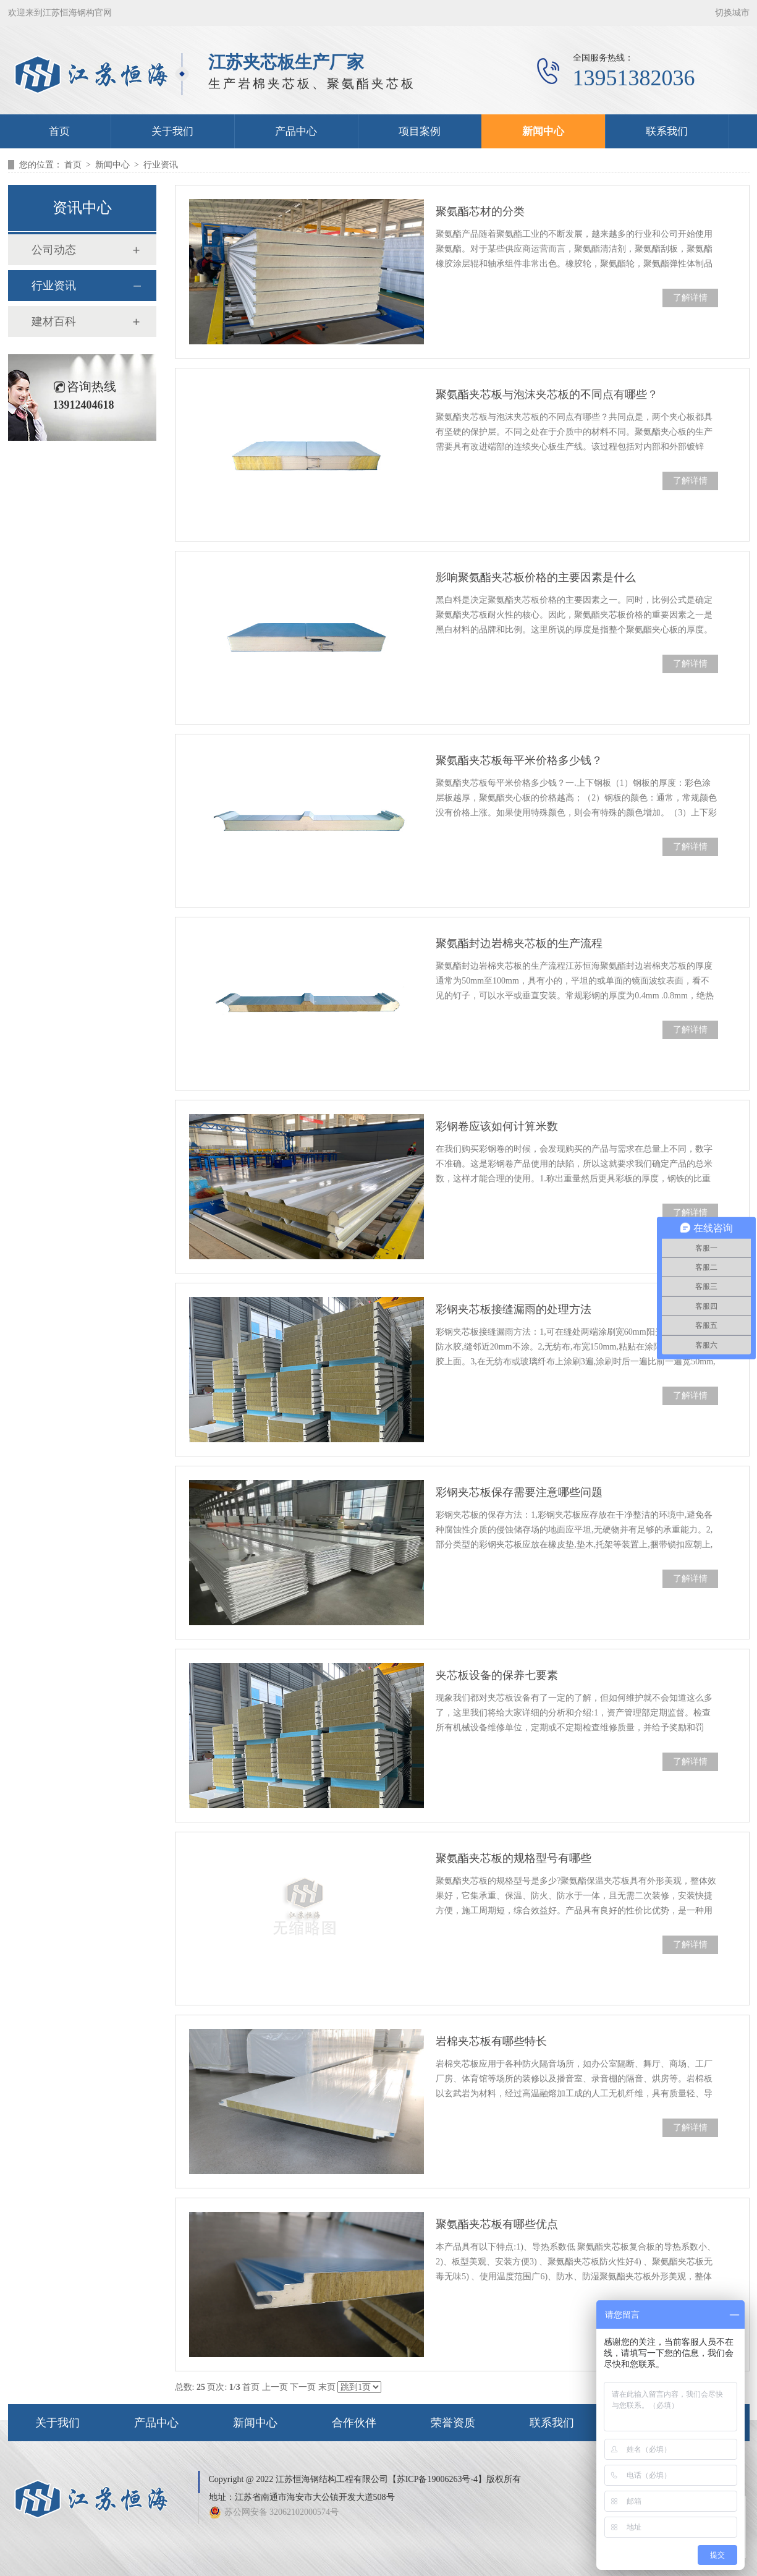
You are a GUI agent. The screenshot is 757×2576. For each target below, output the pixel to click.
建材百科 (54, 321)
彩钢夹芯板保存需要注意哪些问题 (519, 1492)
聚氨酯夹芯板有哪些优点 (497, 2224)
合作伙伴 (354, 2423)
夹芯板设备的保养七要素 (497, 1675)
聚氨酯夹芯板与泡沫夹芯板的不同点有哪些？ (547, 394)
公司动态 (54, 250)
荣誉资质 (453, 2423)
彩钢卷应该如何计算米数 (497, 1126)
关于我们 (172, 131)
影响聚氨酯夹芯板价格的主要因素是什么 (536, 577)
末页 (327, 2387)
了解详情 (690, 297)
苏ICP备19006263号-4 (437, 2479)
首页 (59, 131)
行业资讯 (160, 164)
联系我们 (667, 131)
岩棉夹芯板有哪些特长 (491, 2041)
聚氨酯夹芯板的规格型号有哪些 (513, 1858)
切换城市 (732, 12)
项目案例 (420, 131)
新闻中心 (543, 131)
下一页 (303, 2387)
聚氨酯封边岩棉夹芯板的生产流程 (519, 943)
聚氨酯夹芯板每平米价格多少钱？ (519, 760)
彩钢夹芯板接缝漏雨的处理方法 (513, 1309)
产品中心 (296, 131)
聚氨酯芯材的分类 (480, 211)
